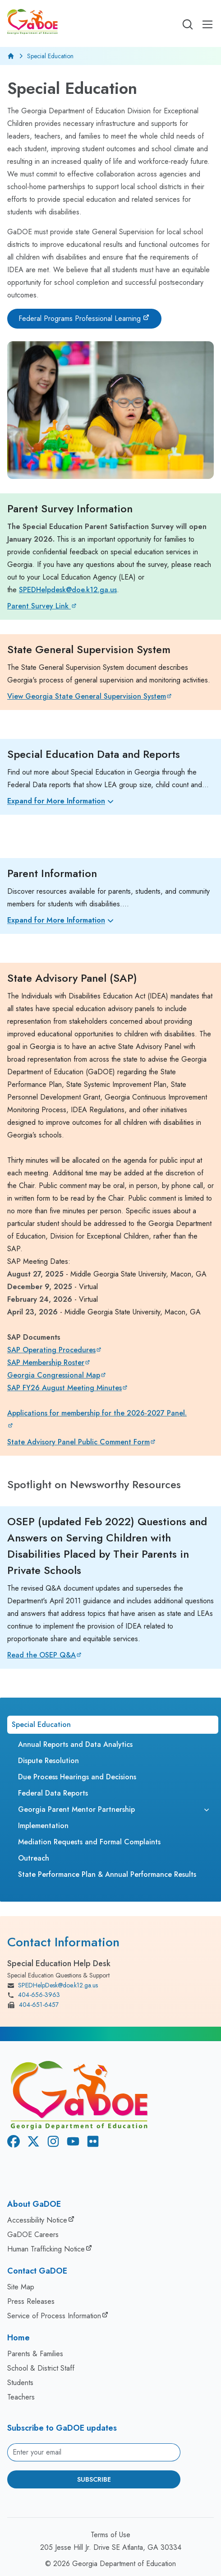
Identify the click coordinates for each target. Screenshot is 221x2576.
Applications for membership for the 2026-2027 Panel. (97, 1413)
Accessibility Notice (37, 2220)
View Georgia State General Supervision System (86, 696)
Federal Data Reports (53, 1793)
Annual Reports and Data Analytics (75, 1744)
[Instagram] (51, 2143)
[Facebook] (11, 2143)
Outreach (33, 1858)
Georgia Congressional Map (53, 1375)
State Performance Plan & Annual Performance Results (107, 1874)
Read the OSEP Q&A (41, 1655)
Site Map (20, 2287)
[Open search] (187, 24)
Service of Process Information (54, 2316)
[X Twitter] (31, 2143)
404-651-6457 (33, 2005)
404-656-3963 (33, 1995)
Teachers (21, 2397)
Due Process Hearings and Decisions (77, 1777)
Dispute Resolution (48, 1760)
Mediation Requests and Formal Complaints (89, 1842)
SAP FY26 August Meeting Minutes (64, 1388)
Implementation (43, 1825)
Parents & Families (35, 2354)
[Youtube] (71, 2143)
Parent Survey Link (39, 606)
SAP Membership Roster (45, 1362)
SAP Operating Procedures (51, 1350)
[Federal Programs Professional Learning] (84, 319)
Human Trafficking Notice (46, 2249)
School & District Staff (40, 2368)
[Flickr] (91, 2143)
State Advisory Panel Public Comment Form (78, 1442)
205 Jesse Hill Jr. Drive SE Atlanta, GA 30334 (110, 2547)
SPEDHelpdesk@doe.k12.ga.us (68, 590)
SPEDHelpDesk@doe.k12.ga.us (52, 1986)
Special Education (41, 1724)
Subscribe (94, 2479)
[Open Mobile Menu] (207, 24)
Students (20, 2382)
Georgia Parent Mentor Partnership (76, 1809)
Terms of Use (110, 2535)
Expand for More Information (61, 801)
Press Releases (31, 2301)
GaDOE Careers (33, 2234)
